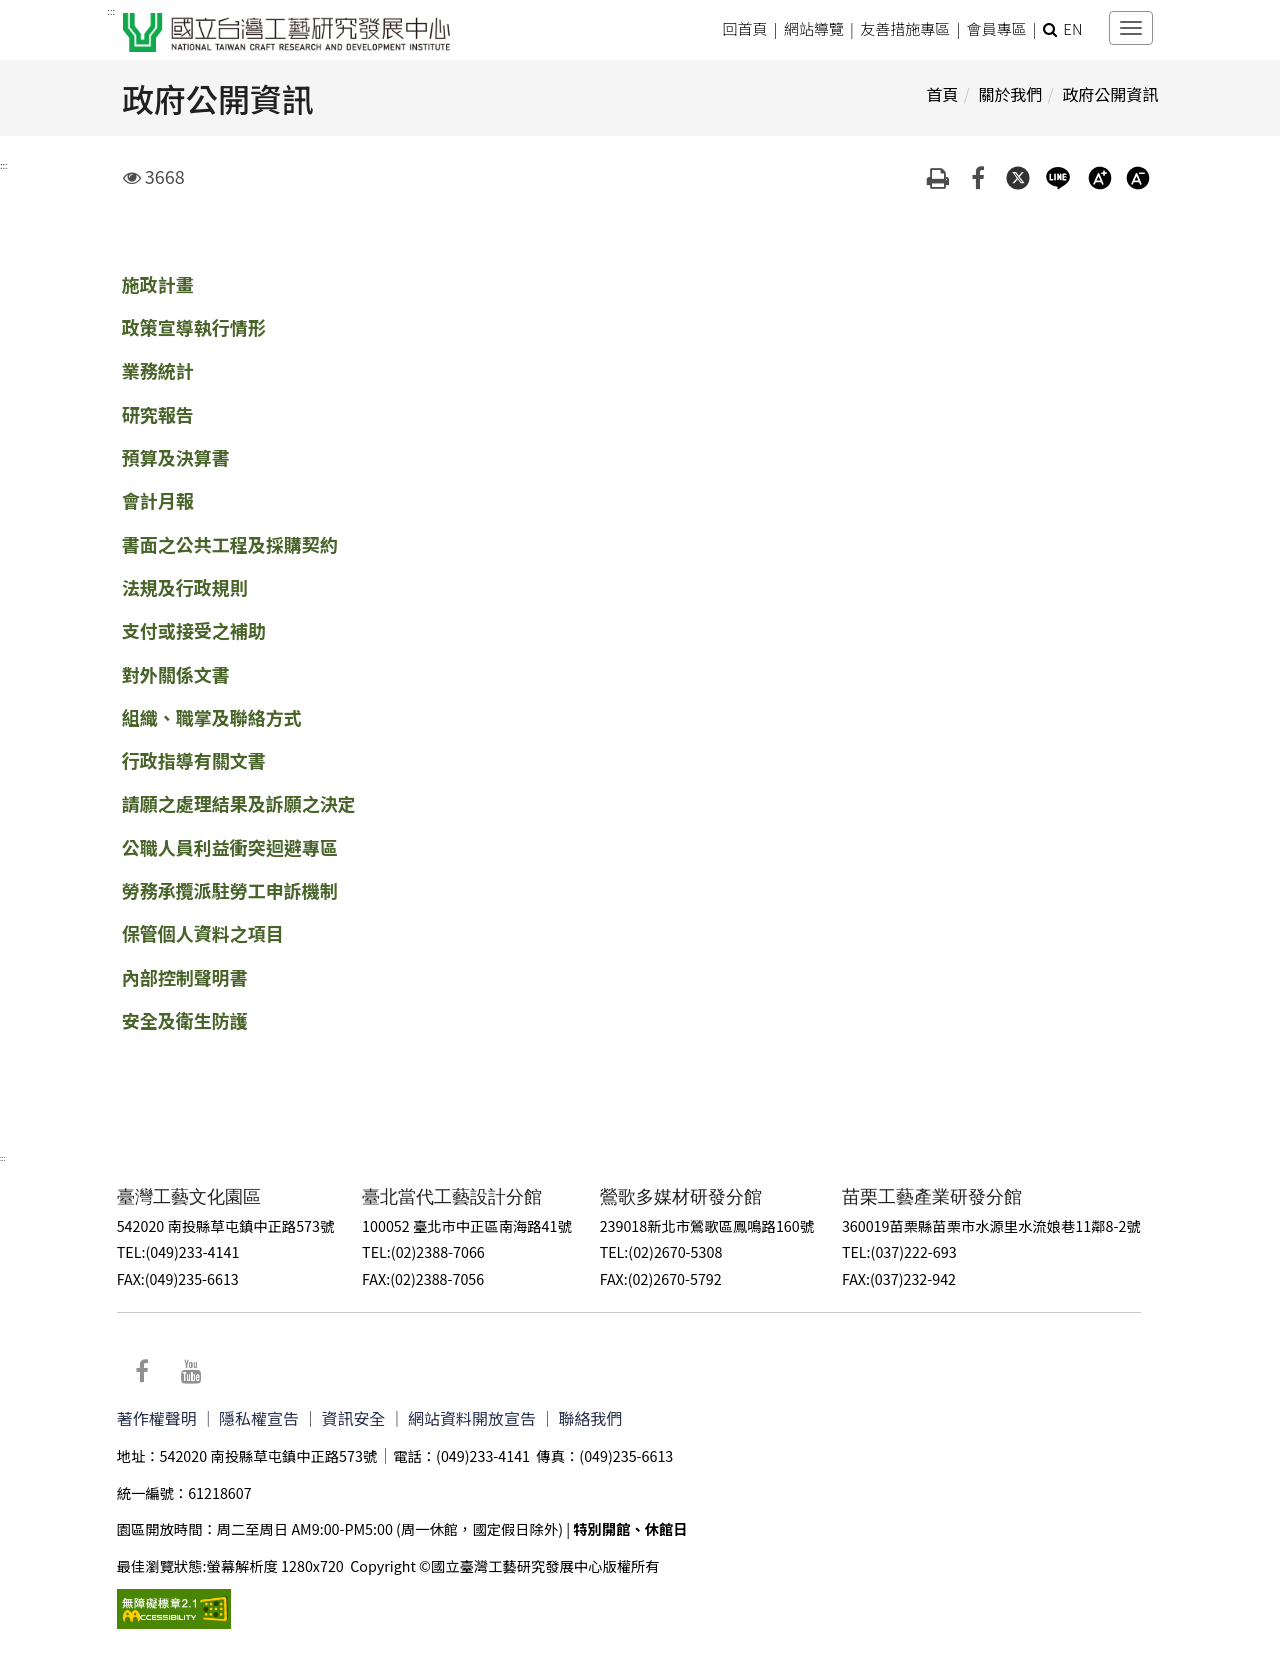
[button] (1050, 28)
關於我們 (1010, 93)
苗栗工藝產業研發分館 (938, 1196)
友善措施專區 (905, 28)
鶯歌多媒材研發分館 (686, 1196)
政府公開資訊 (1110, 93)
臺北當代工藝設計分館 (456, 1196)
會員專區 (997, 28)
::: (111, 12)
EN (1072, 28)
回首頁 (744, 28)
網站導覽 (813, 28)
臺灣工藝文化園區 (191, 1196)
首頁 (941, 93)
